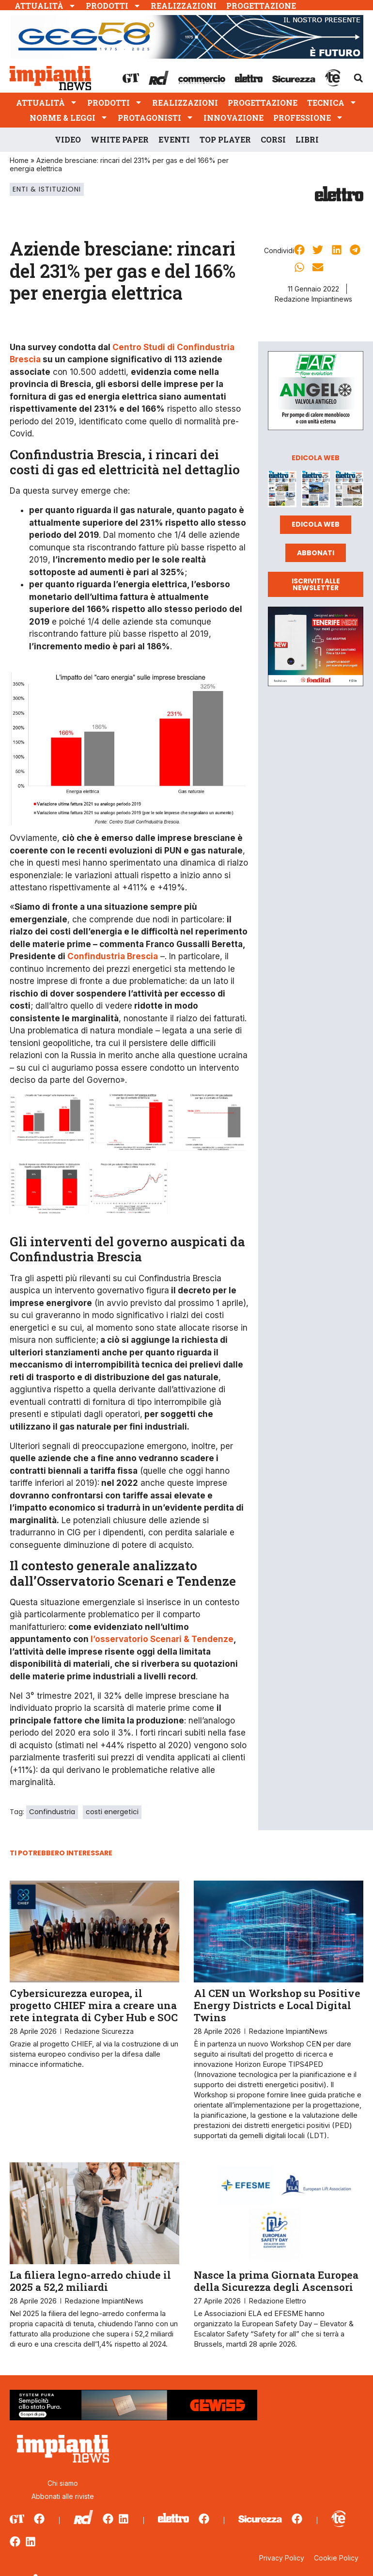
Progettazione (261, 5)
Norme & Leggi (69, 117)
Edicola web (316, 524)
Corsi (273, 139)
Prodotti (113, 5)
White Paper (120, 139)
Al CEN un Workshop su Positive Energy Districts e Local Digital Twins (277, 2005)
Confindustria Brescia (112, 956)
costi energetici (112, 1812)
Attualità (45, 5)
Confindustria (52, 1812)
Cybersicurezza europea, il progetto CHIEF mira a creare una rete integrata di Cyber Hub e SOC (94, 2005)
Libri (307, 139)
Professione (308, 117)
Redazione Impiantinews (313, 299)
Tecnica (332, 102)
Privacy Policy (281, 2558)
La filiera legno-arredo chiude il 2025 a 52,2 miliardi (90, 2281)
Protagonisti (156, 117)
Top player (225, 139)
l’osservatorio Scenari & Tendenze (162, 1639)
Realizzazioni (184, 5)
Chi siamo (62, 2483)
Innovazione (233, 118)
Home (19, 160)
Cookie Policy (336, 2558)
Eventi (174, 139)
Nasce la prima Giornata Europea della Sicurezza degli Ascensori (276, 2281)
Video (68, 139)
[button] (358, 78)
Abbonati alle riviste (62, 2496)
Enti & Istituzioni (47, 189)
